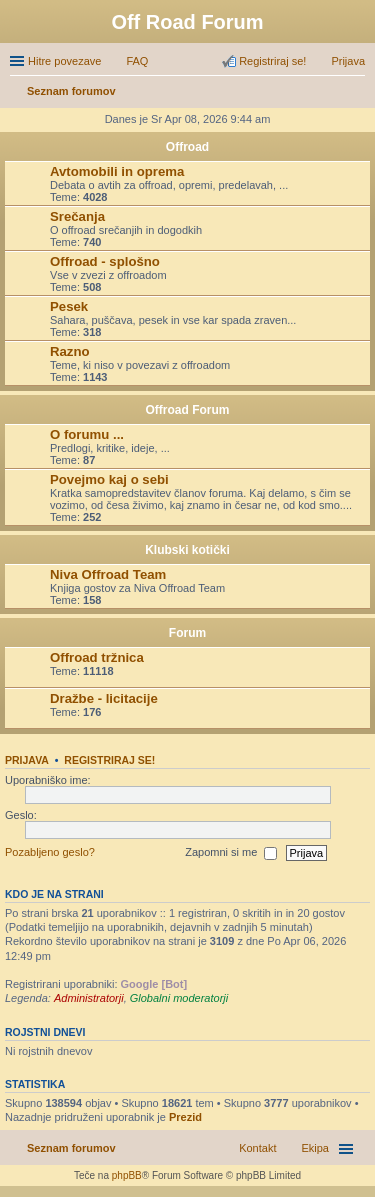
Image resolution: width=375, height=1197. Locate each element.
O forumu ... (87, 434)
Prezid (185, 1117)
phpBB (127, 1175)
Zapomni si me (231, 853)
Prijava (27, 760)
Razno (70, 351)
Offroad (187, 147)
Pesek (69, 306)
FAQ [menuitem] (137, 61)
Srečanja (77, 216)
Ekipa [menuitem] (315, 1148)
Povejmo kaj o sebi (109, 479)
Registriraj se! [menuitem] (272, 61)
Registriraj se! (109, 760)
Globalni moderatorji (179, 998)
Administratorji (89, 998)
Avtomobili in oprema (117, 171)
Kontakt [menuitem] (257, 1148)
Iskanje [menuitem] (357, 93)
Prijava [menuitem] (348, 61)
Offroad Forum (188, 410)
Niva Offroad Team (108, 574)
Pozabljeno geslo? (50, 852)
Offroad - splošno (105, 261)
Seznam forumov (71, 1148)
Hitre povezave (64, 61)
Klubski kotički (187, 550)
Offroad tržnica (97, 657)
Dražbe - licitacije (104, 698)
